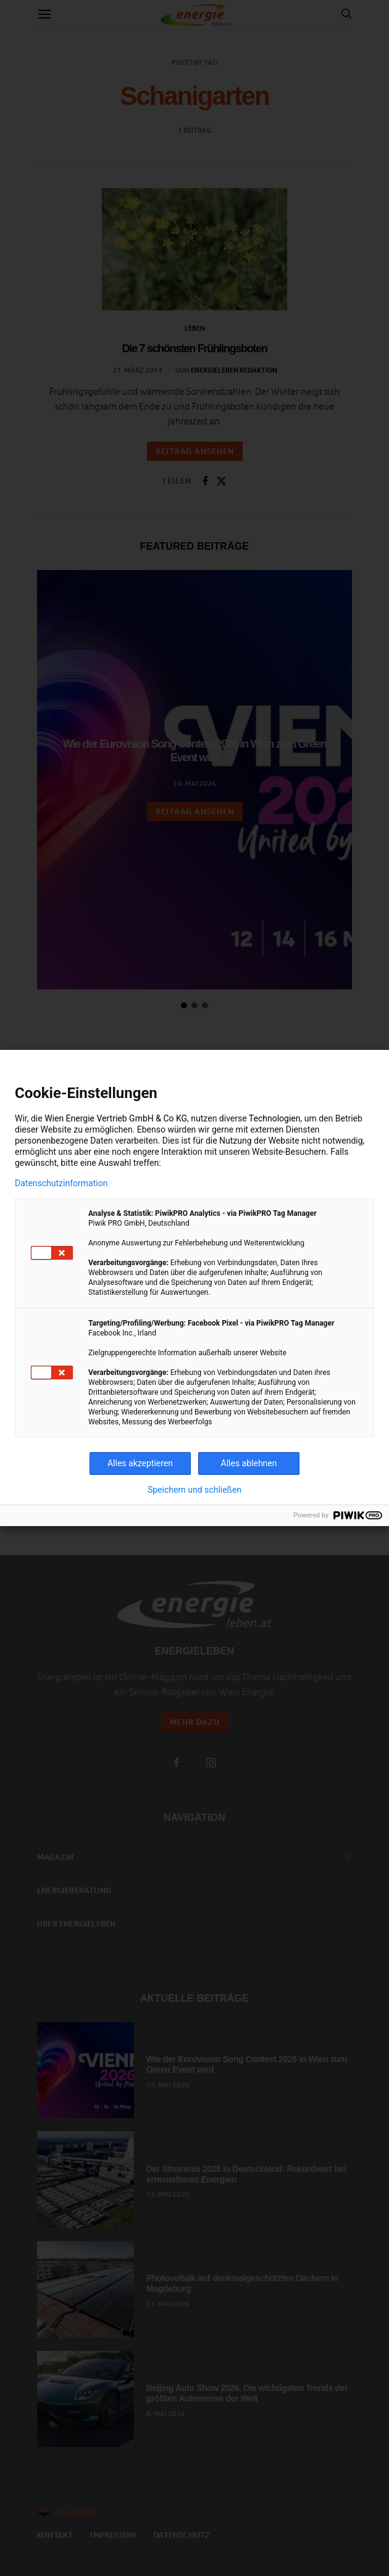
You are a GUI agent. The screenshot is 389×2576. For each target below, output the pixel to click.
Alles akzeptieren (140, 1463)
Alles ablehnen (249, 1463)
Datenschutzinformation (61, 1183)
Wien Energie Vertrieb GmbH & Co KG (115, 1118)
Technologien (275, 1118)
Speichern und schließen (194, 1490)
